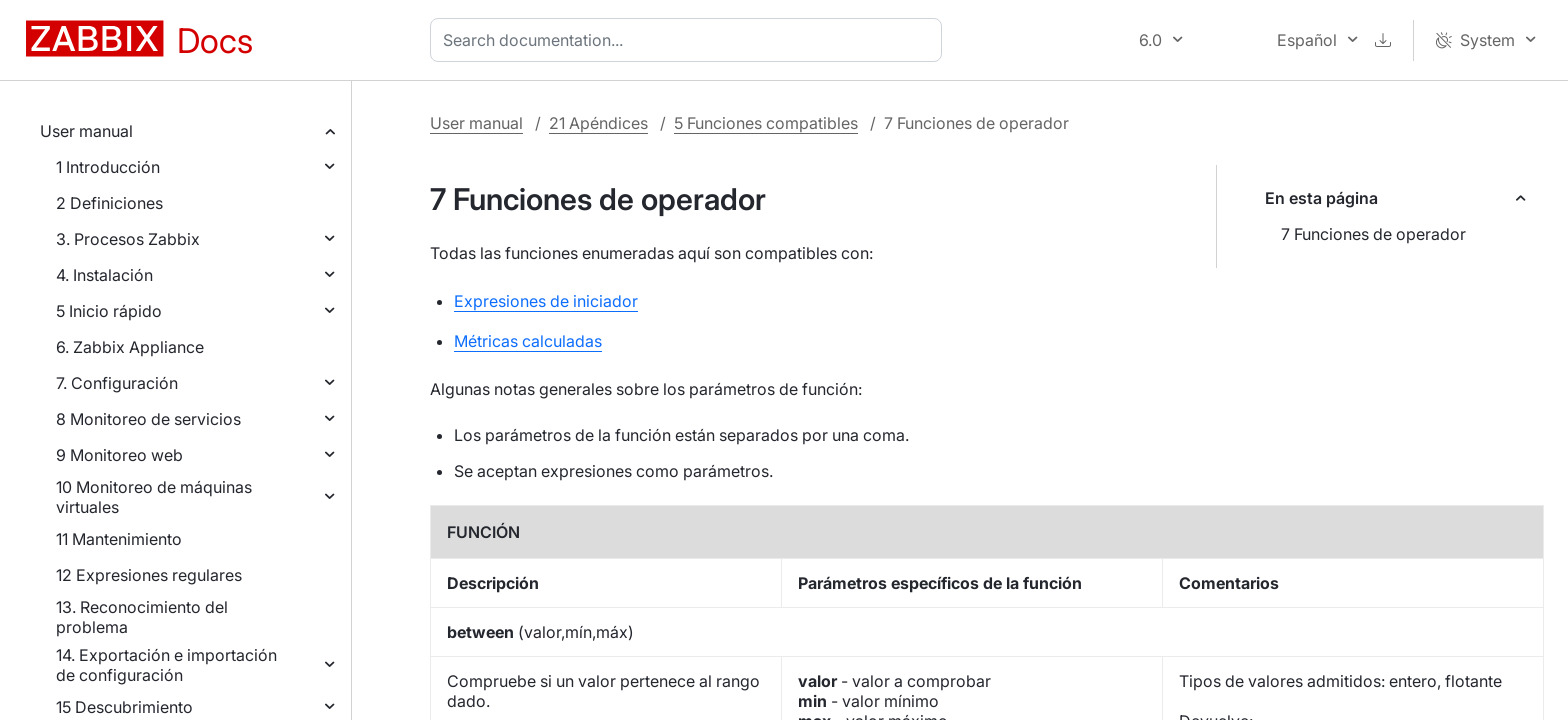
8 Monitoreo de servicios (148, 419)
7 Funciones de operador (1373, 234)
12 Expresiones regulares (149, 575)
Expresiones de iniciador (546, 301)
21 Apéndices (598, 123)
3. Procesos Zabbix (128, 239)
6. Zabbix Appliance (130, 347)
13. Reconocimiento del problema (142, 617)
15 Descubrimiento (124, 707)
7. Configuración (117, 383)
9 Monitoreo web (119, 455)
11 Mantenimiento (119, 539)
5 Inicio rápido (109, 311)
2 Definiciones (109, 203)
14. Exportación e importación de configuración (166, 665)
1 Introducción (108, 167)
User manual (86, 131)
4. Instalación (104, 275)
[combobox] (690, 40)
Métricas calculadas (528, 341)
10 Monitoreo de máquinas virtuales (154, 497)
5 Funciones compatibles (766, 123)
